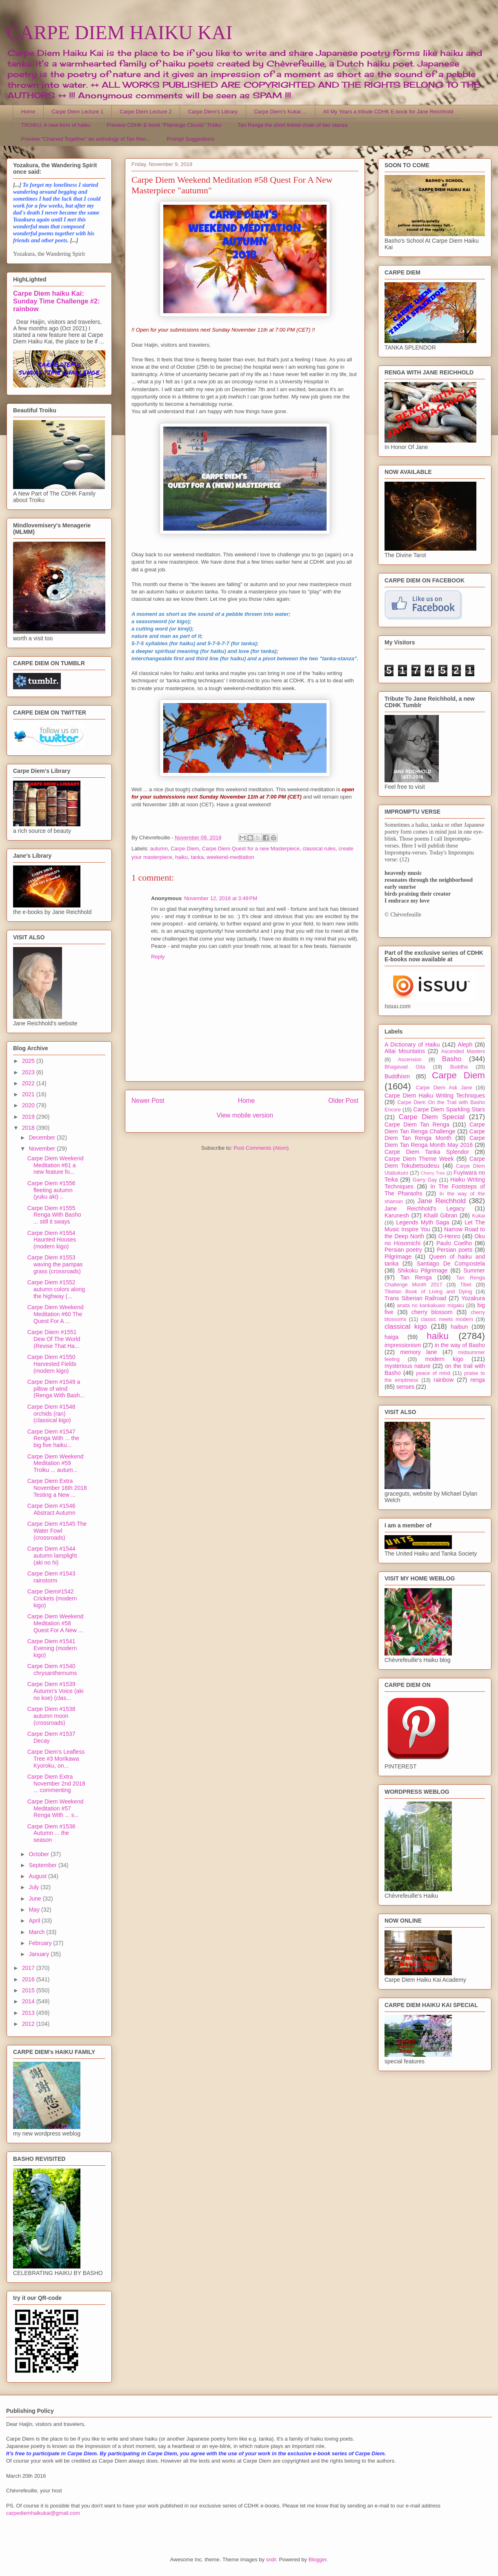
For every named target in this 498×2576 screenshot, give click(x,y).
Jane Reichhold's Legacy (425, 1208)
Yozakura (473, 1298)
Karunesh (397, 1215)
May (35, 1909)
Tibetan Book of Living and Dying (428, 1292)
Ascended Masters (463, 1051)
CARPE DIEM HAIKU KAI (119, 32)
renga (477, 1380)
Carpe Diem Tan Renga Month (435, 1135)
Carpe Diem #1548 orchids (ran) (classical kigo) (51, 1413)
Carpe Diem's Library (213, 111)
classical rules (319, 848)
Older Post (343, 1100)
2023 (29, 1072)
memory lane (418, 1352)
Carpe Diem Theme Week (419, 1158)
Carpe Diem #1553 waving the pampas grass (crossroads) (55, 1264)
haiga (391, 1337)
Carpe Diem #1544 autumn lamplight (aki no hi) (52, 1555)
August (38, 1876)
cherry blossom (432, 1312)
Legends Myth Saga (422, 1222)
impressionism (403, 1345)
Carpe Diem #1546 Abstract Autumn (51, 1509)
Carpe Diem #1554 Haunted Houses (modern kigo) (51, 1240)
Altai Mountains (405, 1051)
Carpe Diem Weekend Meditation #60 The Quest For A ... (55, 1314)
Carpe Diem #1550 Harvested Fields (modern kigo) (51, 1364)
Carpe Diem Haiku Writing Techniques (435, 1095)
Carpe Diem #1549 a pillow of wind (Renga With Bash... (55, 1389)
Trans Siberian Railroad (415, 1298)
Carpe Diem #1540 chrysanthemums (52, 1669)
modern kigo (444, 1359)
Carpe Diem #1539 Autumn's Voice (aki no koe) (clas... (55, 1691)
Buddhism (397, 1076)
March (37, 1932)
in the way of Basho (460, 1345)
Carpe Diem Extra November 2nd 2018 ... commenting (56, 1783)
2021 (29, 1094)
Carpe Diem (185, 848)
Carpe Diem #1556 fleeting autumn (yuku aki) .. (51, 1190)
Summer (474, 1270)
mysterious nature (408, 1366)
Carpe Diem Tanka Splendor (427, 1152)
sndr (271, 2559)
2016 (29, 1979)
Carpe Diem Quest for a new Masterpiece (251, 848)
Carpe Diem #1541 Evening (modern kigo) (52, 1648)
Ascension (410, 1059)
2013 (29, 2012)
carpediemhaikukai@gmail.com (43, 2513)
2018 (29, 1127)
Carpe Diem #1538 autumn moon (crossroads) (51, 1716)
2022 (29, 1083)
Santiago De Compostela (451, 1263)
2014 (29, 2001)
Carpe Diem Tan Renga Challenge (435, 1128)
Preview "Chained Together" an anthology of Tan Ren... (86, 139)
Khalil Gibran (440, 1215)
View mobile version (245, 1115)
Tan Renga (415, 1277)
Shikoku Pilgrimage (423, 1270)
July (34, 1887)
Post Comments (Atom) (261, 1148)
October (40, 1854)
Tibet (465, 1285)
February (41, 1943)
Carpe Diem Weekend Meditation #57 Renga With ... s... (55, 1808)
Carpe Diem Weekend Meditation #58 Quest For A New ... (55, 1623)
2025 (29, 1061)
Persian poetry (403, 1249)
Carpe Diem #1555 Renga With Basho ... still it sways (54, 1215)
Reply (158, 957)
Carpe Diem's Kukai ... (280, 111)
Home (28, 111)
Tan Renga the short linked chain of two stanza (293, 125)
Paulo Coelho (454, 1243)
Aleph (465, 1044)
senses (405, 1386)
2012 (29, 2024)
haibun (459, 1326)
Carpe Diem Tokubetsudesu (435, 1162)
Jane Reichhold (441, 1201)
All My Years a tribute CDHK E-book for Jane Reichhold (388, 111)
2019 (29, 1116)
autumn (159, 848)
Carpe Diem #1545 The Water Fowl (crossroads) (57, 1530)
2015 (29, 1990)
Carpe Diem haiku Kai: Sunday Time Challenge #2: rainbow (56, 301)
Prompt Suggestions (190, 139)
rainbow (444, 1380)
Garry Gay (425, 1180)
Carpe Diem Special (432, 1117)
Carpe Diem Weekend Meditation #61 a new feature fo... (55, 1165)
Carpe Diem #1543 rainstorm (51, 1577)
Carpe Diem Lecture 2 (145, 111)
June (35, 1898)
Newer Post (148, 1100)
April (35, 1920)
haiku (181, 857)
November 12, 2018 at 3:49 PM (220, 898)
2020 (29, 1105)
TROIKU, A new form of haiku (56, 125)
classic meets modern (447, 1319)
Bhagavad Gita (405, 1067)
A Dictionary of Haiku (412, 1044)
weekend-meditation (230, 857)
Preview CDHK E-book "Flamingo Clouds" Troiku (164, 125)
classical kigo (406, 1326)
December (42, 1137)
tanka (197, 857)
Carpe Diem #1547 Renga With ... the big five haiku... (53, 1438)
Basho (452, 1059)
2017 (29, 1968)
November (42, 1148)
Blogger (318, 2559)
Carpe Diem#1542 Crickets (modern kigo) (52, 1598)
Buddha (459, 1067)
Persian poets (454, 1249)
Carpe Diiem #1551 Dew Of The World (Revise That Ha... (53, 1339)
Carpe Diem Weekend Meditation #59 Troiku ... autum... (55, 1463)
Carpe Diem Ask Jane (444, 1088)
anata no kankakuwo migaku (430, 1305)
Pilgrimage (398, 1256)
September (43, 1865)
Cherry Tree (433, 1173)
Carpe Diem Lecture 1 (77, 111)
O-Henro (449, 1236)
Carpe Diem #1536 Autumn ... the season (51, 1833)
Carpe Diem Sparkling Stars (449, 1109)
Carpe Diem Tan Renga (417, 1124)
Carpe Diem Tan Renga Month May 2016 (435, 1141)
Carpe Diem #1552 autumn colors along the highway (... (56, 1289)
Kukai (478, 1216)
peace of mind (433, 1373)
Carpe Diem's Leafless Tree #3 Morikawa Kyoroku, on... (55, 1758)
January (40, 1954)
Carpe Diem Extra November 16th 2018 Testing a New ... (57, 1488)
